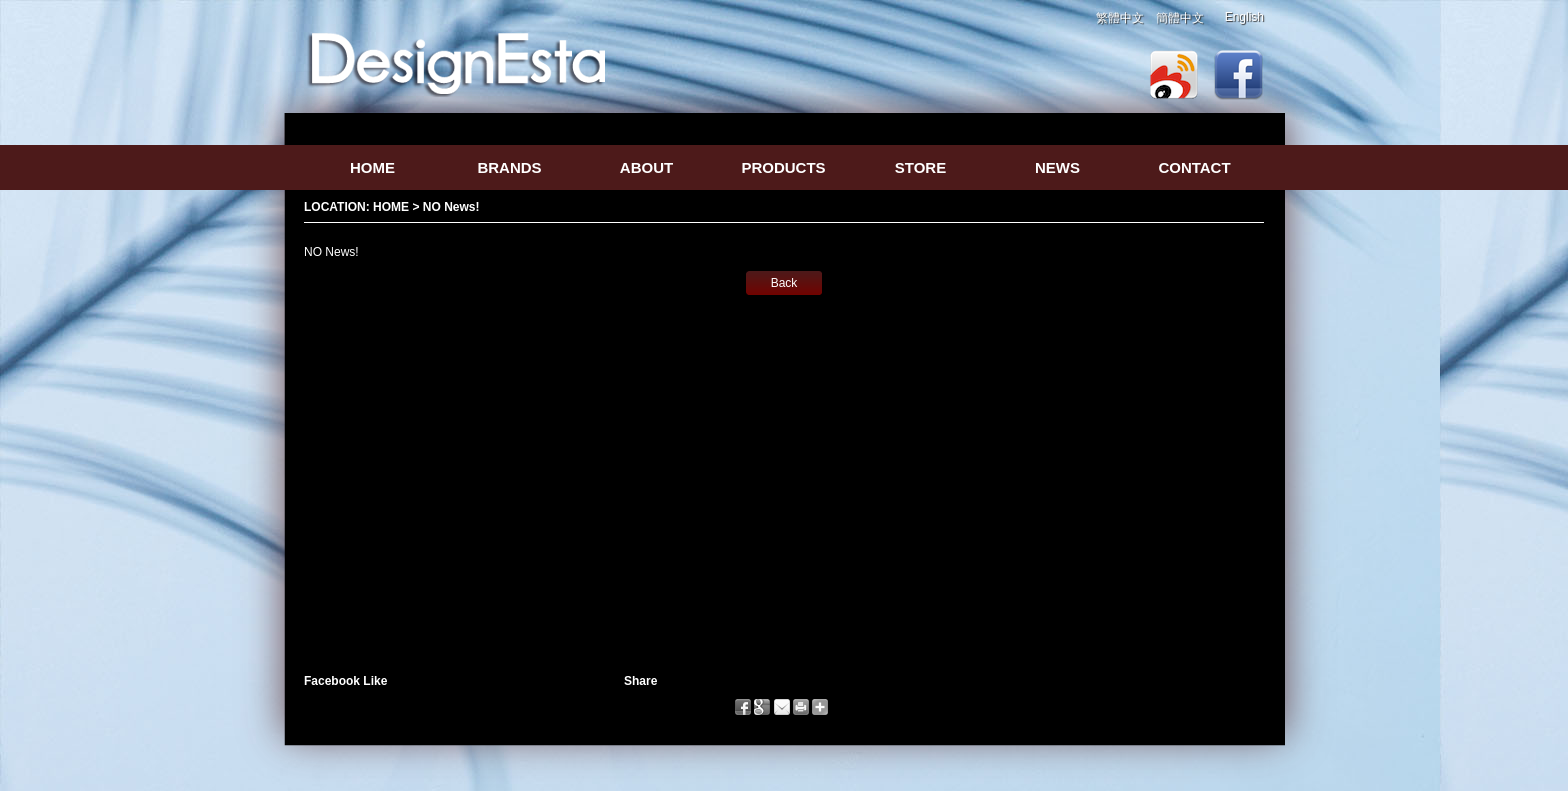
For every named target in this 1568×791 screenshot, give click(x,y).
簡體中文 (1180, 18)
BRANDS (509, 167)
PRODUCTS (783, 167)
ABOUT (646, 167)
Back (784, 283)
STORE (920, 167)
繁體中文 (1120, 18)
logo (458, 63)
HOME (372, 167)
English (1244, 17)
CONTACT (1194, 167)
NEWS (1057, 167)
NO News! (451, 207)
